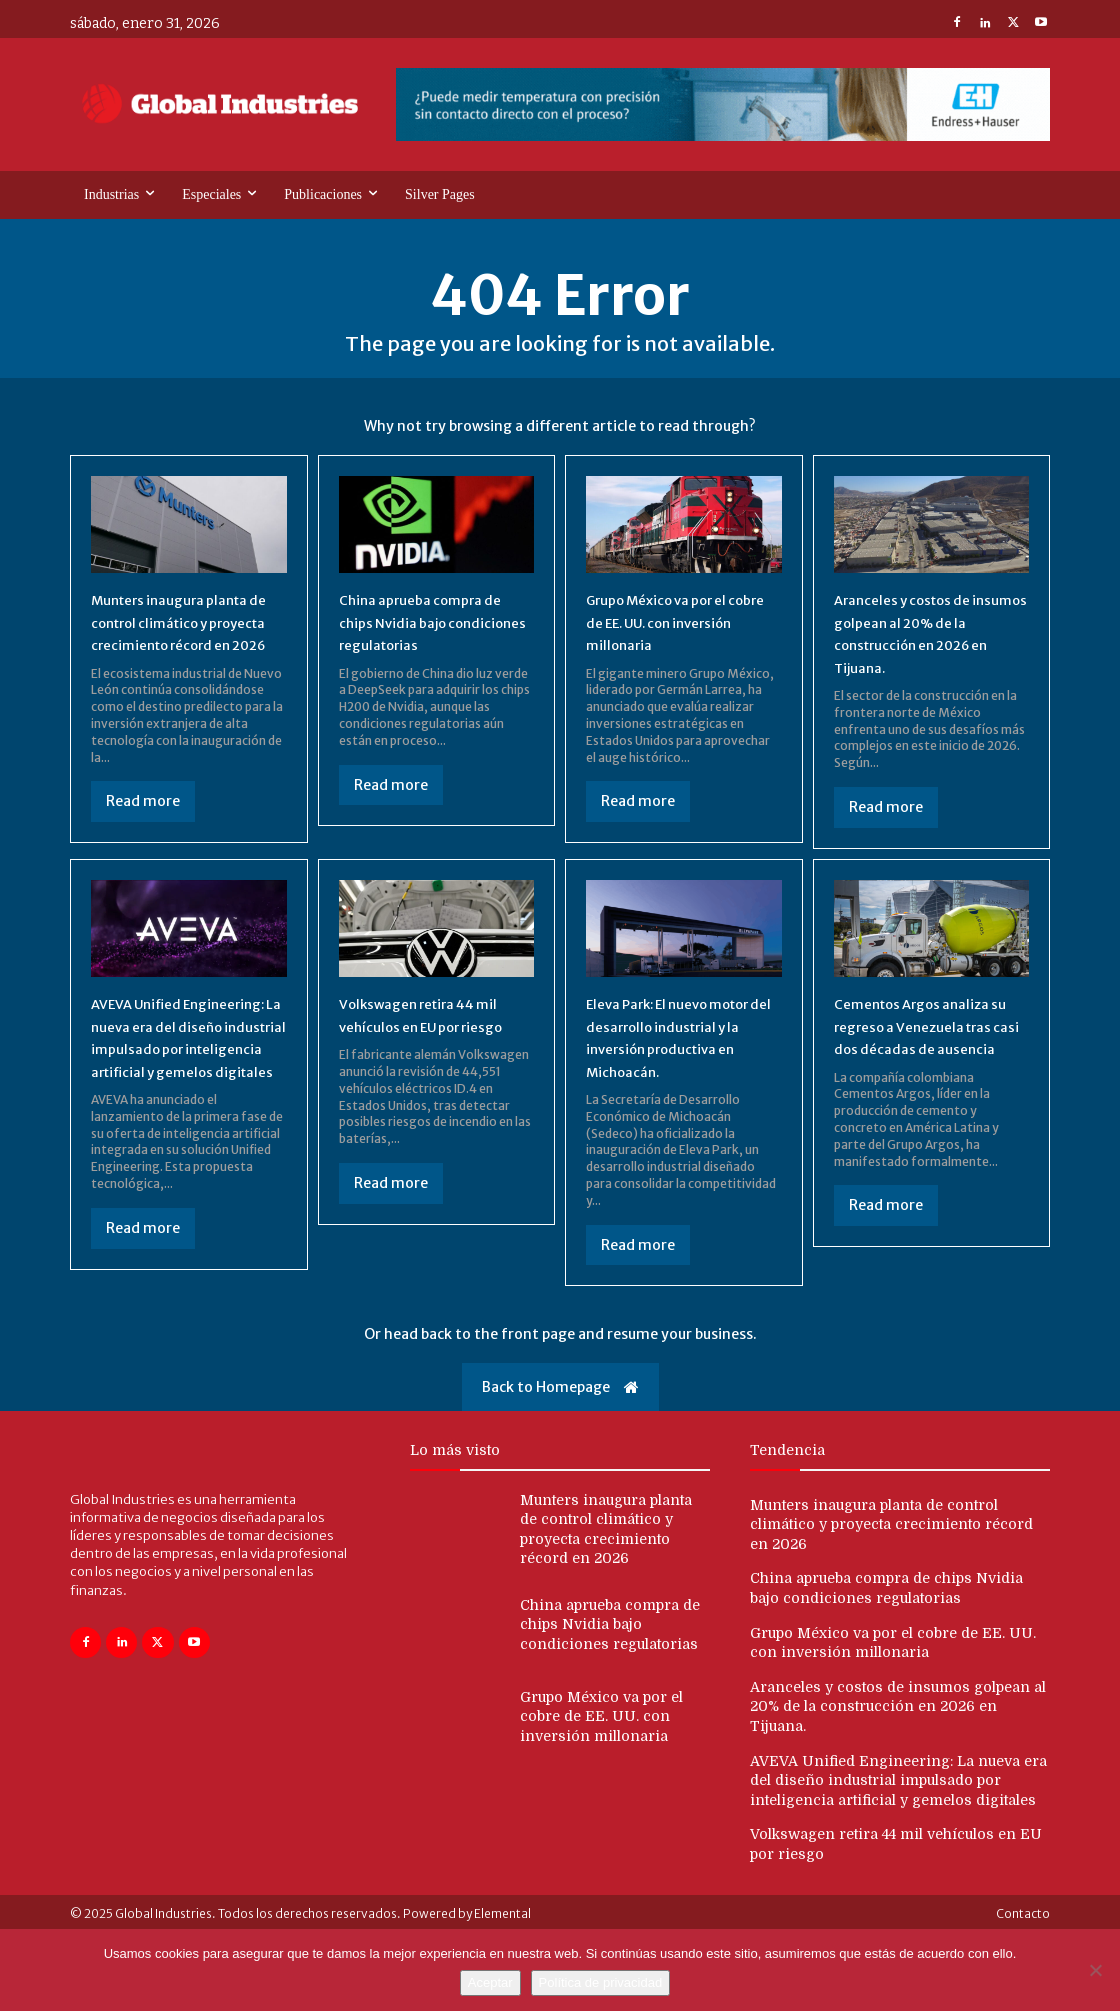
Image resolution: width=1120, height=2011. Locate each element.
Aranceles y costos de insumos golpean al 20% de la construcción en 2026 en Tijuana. (898, 1756)
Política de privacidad (601, 1982)
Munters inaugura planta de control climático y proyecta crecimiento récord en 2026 (891, 1574)
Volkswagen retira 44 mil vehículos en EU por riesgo (433, 1048)
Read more (143, 830)
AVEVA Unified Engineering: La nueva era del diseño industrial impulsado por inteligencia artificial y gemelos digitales (186, 1082)
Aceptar (490, 1982)
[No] (1095, 1970)
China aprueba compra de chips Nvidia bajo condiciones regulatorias (434, 627)
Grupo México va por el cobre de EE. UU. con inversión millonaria (672, 627)
